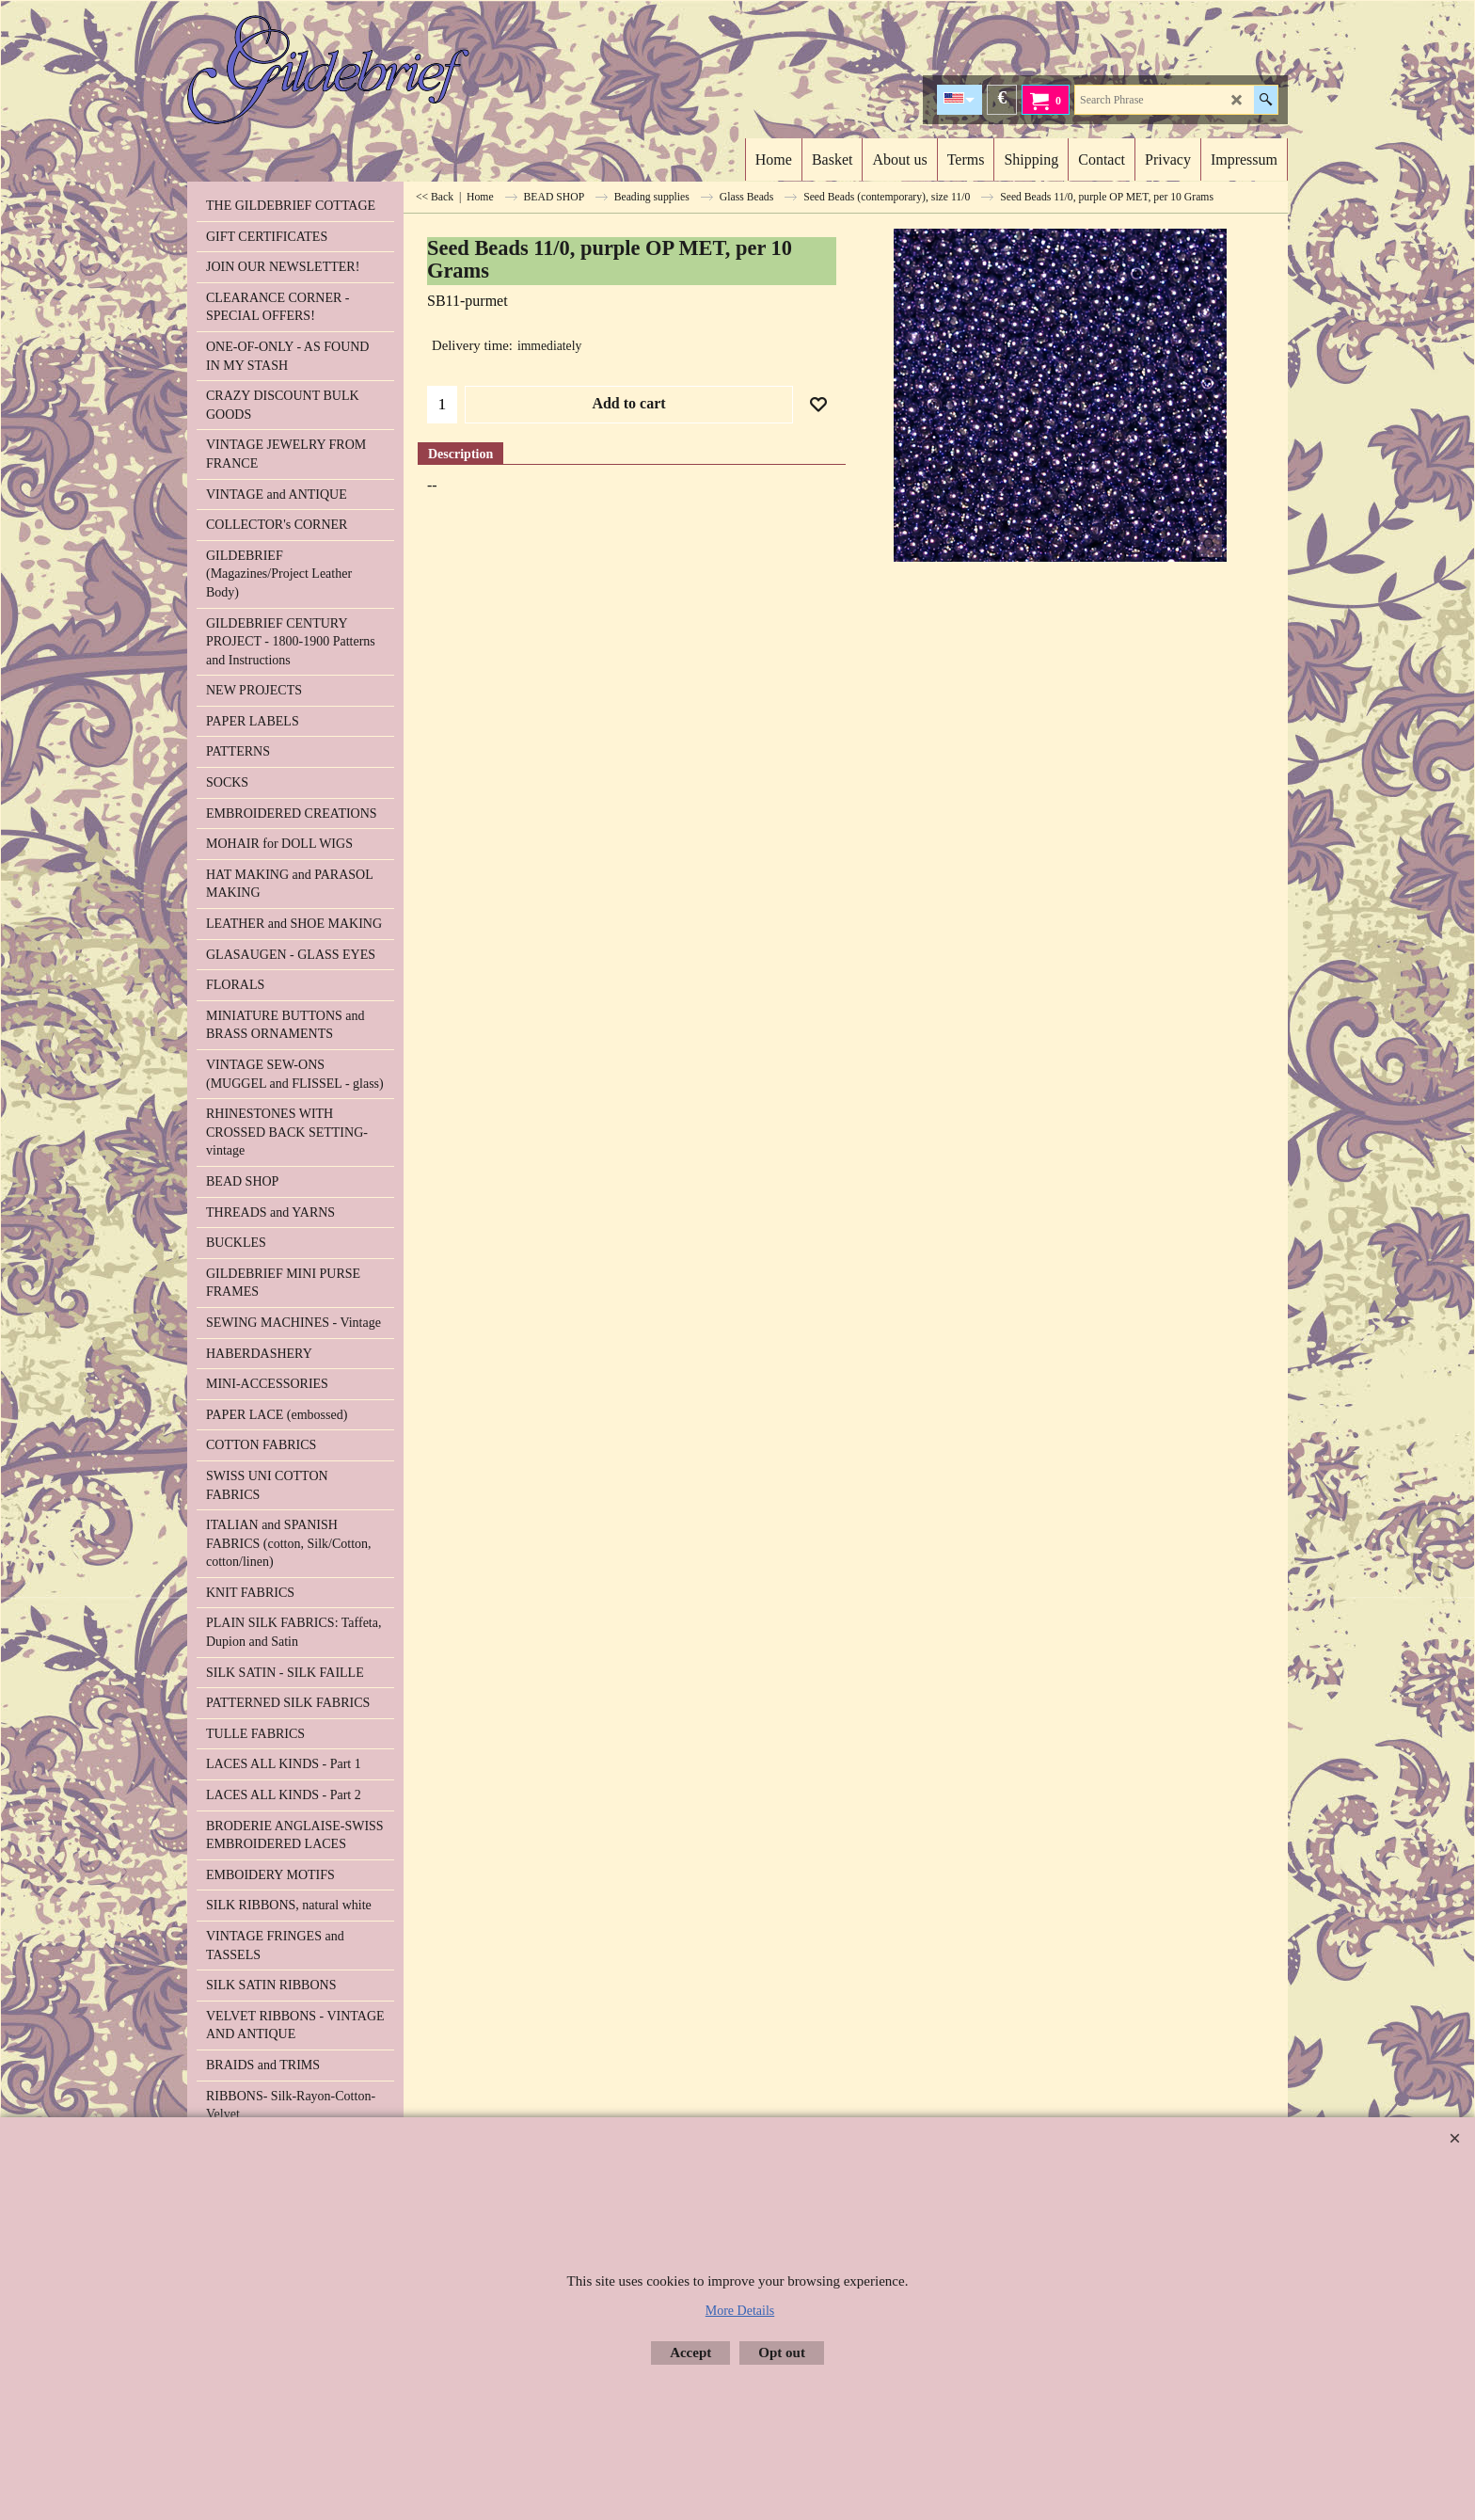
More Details (740, 2311)
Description (460, 454)
